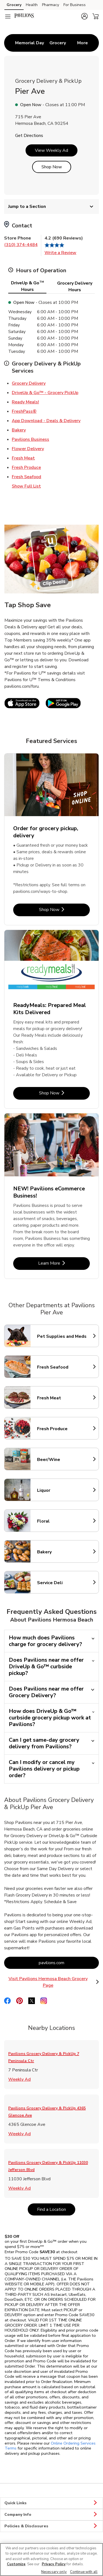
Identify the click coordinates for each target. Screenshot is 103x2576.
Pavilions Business (30, 439)
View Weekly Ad (51, 150)
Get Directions (29, 136)
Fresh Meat (23, 458)
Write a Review (60, 253)
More (82, 43)
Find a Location (56, 2209)
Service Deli (61, 1583)
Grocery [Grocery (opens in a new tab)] (14, 4)
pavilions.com (69, 1962)
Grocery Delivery (29, 383)
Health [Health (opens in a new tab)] (32, 4)
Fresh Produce (26, 467)
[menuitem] (29, 43)
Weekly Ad (19, 2079)
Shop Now (51, 167)
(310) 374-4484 (21, 245)
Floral (61, 1521)
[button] (84, 16)
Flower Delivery (28, 448)
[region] (51, 2559)
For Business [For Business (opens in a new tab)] (74, 4)
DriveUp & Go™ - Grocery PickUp (45, 392)
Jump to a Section (51, 206)
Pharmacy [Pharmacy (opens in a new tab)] (50, 4)
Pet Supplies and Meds (62, 1336)
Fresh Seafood (26, 476)
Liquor (61, 1490)
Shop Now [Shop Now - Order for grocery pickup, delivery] (64, 909)
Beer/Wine (61, 1459)
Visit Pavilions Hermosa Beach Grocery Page (54, 1982)
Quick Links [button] (51, 2503)
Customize (16, 2564)
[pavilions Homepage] (24, 16)
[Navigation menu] (7, 16)
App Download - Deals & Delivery (46, 420)
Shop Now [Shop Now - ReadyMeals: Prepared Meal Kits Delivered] (64, 1093)
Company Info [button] (51, 2514)
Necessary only (54, 2572)
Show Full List (26, 486)
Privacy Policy (54, 2564)
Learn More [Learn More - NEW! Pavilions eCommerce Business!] (64, 1263)
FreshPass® (24, 411)
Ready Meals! (25, 401)
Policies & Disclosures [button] (51, 2526)
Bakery (19, 429)
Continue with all (84, 2572)
